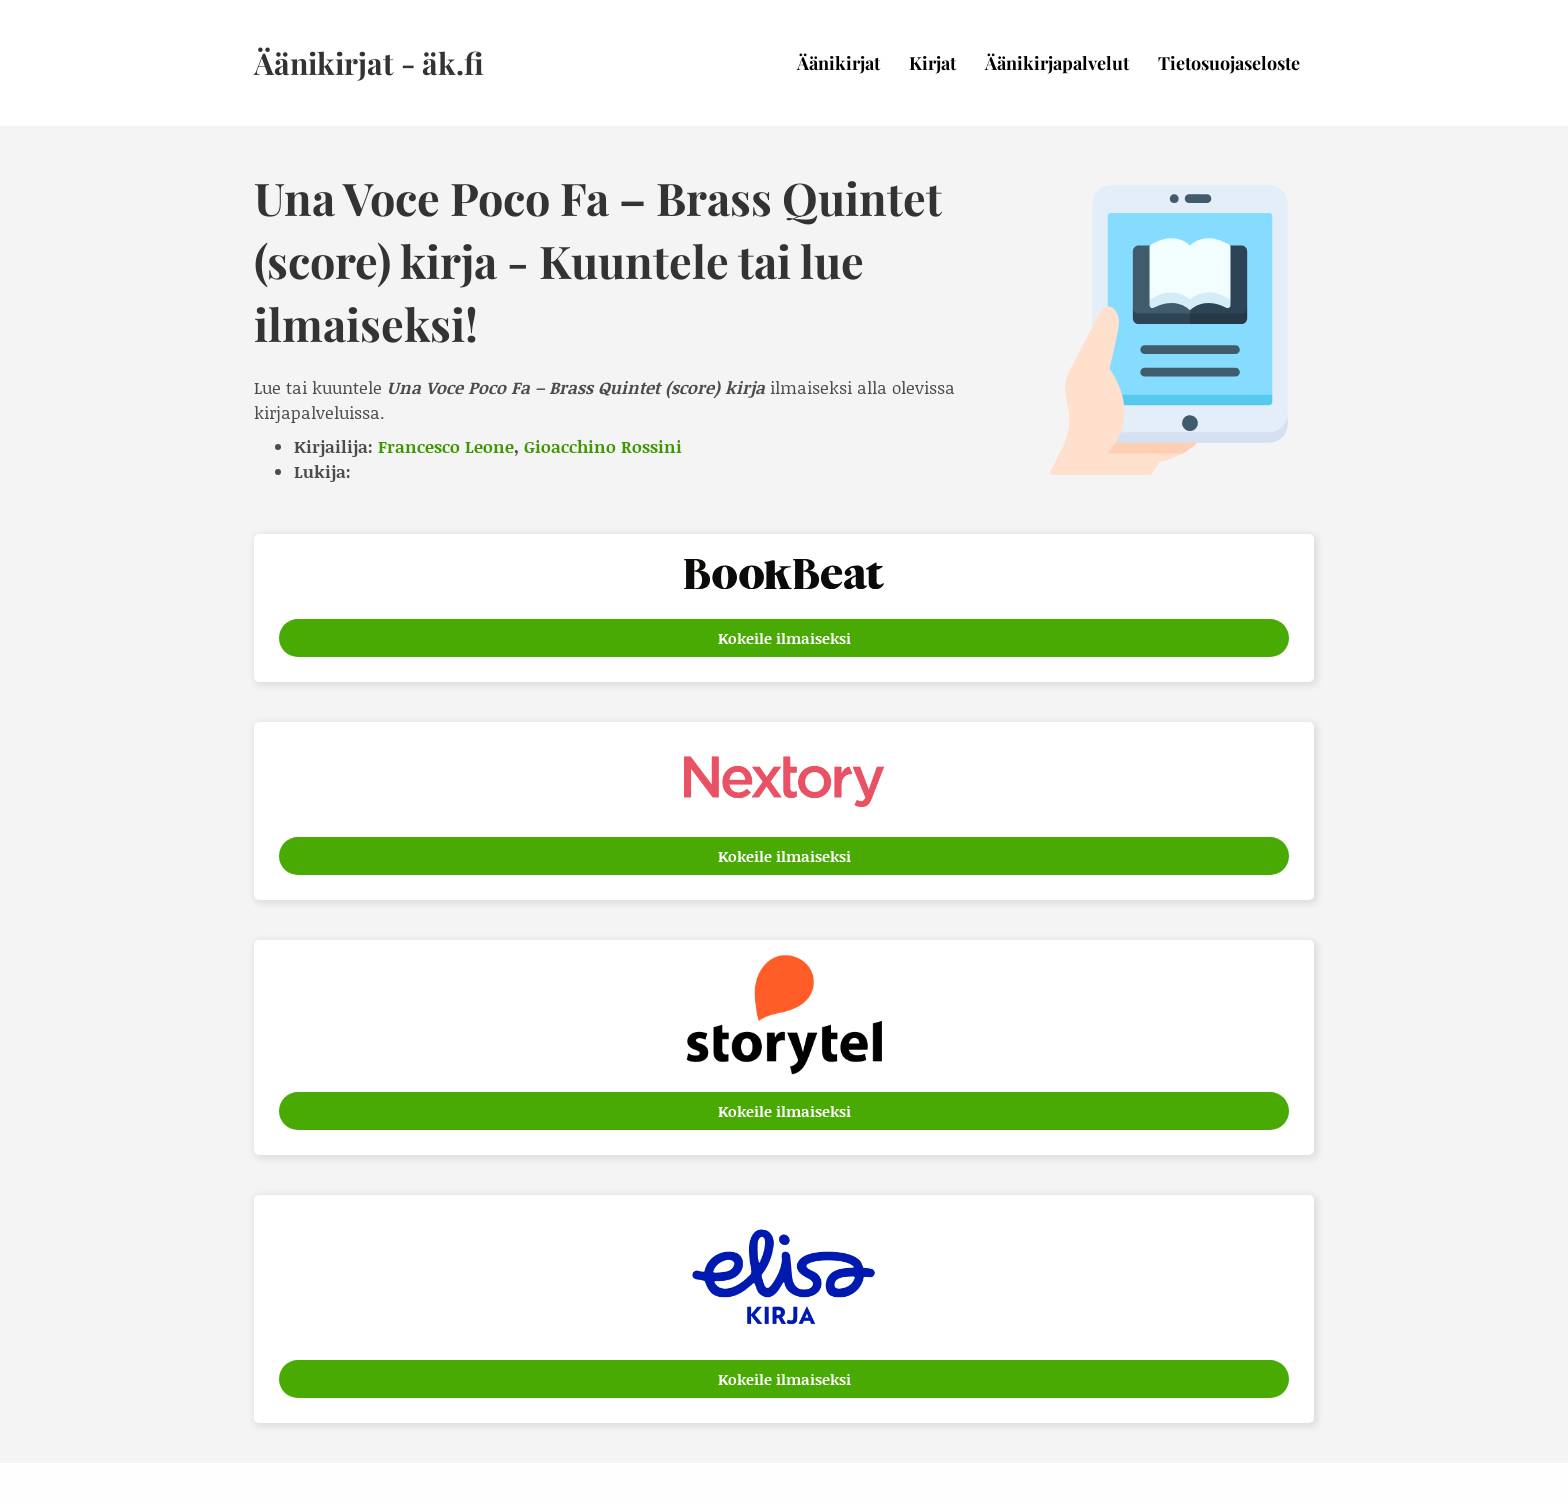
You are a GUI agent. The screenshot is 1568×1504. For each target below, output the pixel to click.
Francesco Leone (446, 446)
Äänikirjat (838, 63)
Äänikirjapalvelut (1057, 63)
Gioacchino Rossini (603, 446)
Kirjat (932, 63)
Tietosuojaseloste (1229, 63)
